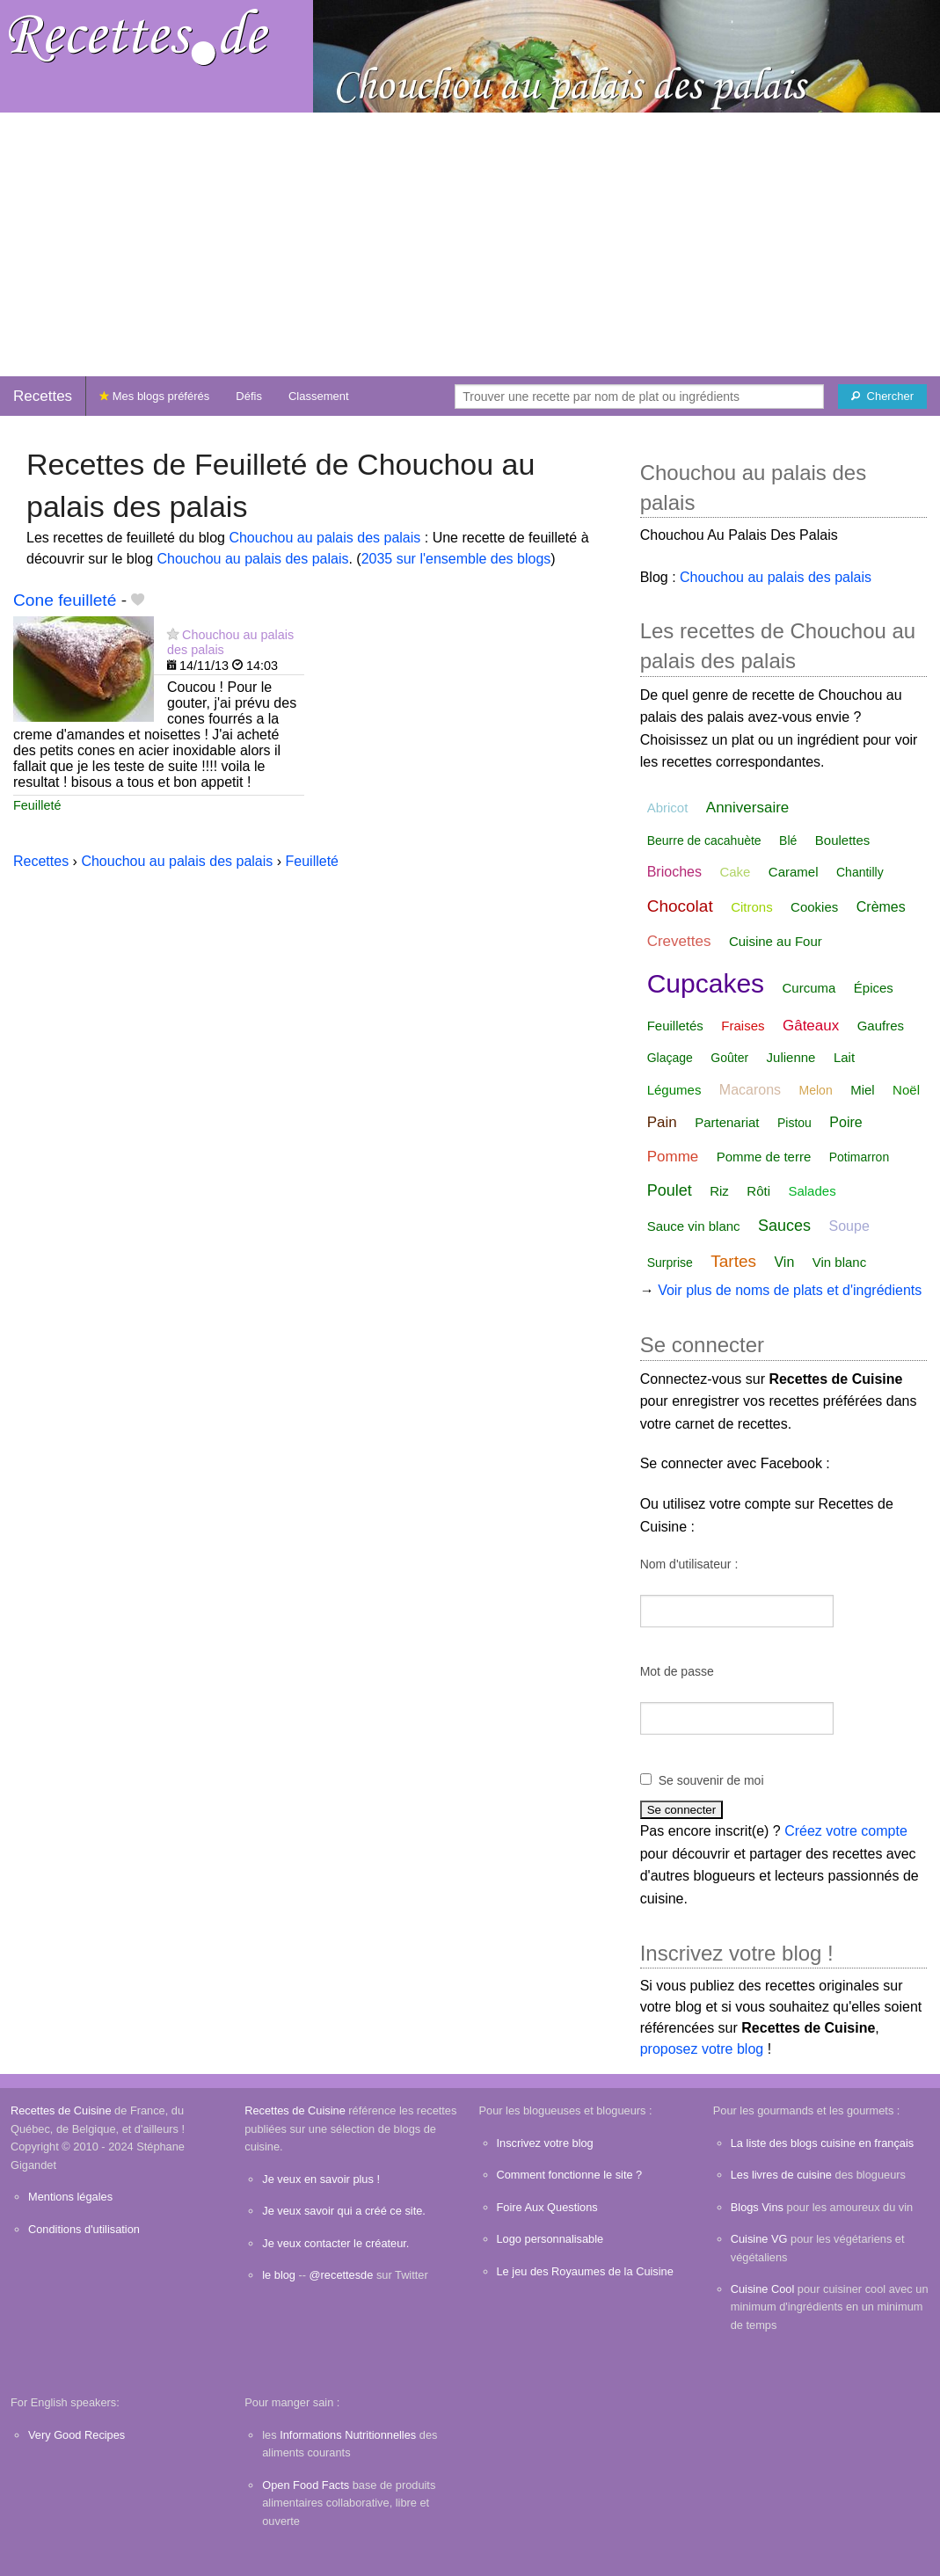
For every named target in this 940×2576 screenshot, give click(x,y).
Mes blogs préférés (154, 396)
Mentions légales (70, 2196)
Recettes (42, 396)
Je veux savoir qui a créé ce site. (344, 2210)
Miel (862, 1089)
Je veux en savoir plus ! (321, 2179)
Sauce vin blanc (693, 1226)
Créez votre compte (845, 1830)
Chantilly (860, 872)
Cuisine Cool (763, 2289)
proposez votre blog (702, 2048)
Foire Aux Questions (547, 2207)
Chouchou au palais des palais (324, 537)
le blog (278, 2274)
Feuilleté (37, 805)
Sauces (784, 1225)
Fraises (742, 1025)
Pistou (794, 1123)
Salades (811, 1190)
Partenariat (727, 1122)
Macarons (750, 1089)
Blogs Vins (757, 2207)
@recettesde (342, 2274)
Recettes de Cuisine (61, 2110)
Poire (845, 1122)
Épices (873, 987)
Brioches (674, 871)
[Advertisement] (470, 244)
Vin (784, 1262)
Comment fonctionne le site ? (570, 2174)
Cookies (814, 906)
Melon (816, 1090)
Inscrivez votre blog (545, 2143)
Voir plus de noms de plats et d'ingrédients (790, 1290)
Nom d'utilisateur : (689, 1564)
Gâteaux (811, 1025)
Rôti (758, 1190)
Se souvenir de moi (711, 1780)
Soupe (849, 1226)
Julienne (791, 1057)
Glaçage (670, 1058)
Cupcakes (705, 983)
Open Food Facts (305, 2485)
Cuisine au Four (775, 941)
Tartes (733, 1261)
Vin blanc (839, 1262)
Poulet (669, 1190)
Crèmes (881, 906)
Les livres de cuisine (781, 2174)
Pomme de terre (764, 1156)
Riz (719, 1190)
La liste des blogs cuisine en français (822, 2143)
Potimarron (859, 1157)
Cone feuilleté (64, 600)
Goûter (729, 1058)
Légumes (674, 1089)
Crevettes (679, 941)
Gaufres (880, 1025)
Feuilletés (675, 1025)
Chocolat (680, 906)
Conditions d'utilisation (84, 2229)
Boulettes (843, 840)
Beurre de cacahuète (704, 840)
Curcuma (809, 987)
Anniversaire (748, 807)
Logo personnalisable (550, 2238)
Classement (318, 396)
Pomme (673, 1156)
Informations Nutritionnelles (348, 2434)
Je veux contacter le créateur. (335, 2243)
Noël (906, 1089)
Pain (662, 1122)
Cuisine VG (759, 2238)
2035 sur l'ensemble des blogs (456, 558)
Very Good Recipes (76, 2434)
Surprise (670, 1262)
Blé (788, 840)
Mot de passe (677, 1671)
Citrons (752, 906)
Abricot (668, 807)
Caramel (794, 871)
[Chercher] (882, 396)
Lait (844, 1057)
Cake (734, 871)
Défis (249, 396)
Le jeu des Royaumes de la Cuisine (585, 2271)
